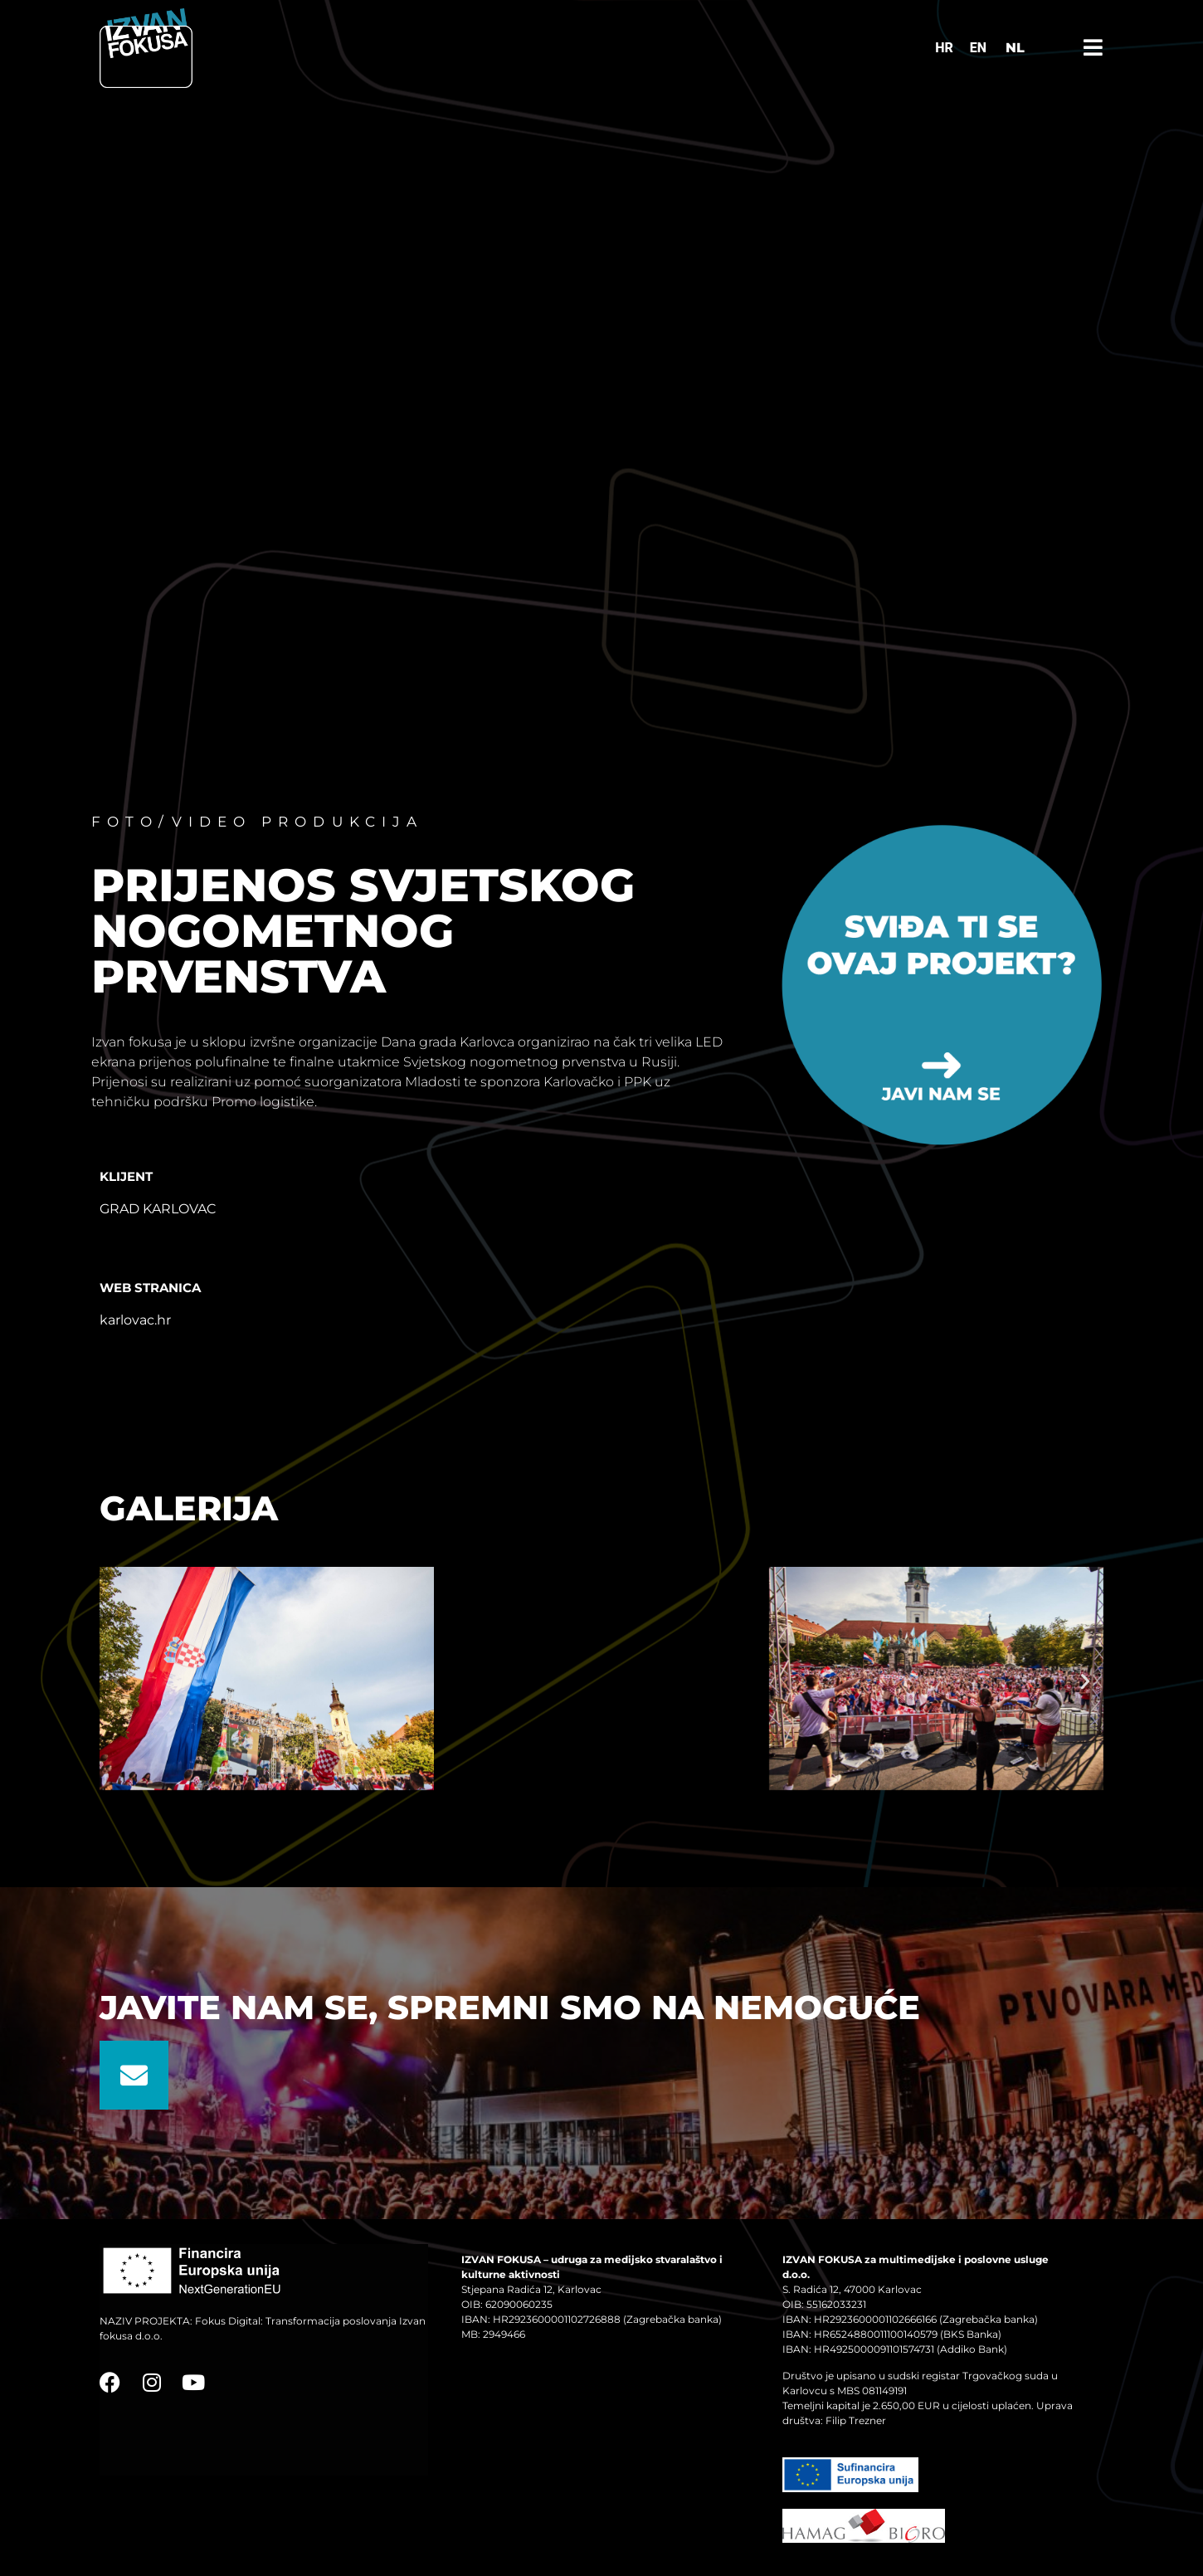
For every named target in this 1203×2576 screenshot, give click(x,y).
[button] (118, 1681)
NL (1015, 48)
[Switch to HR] (944, 48)
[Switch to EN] (978, 48)
